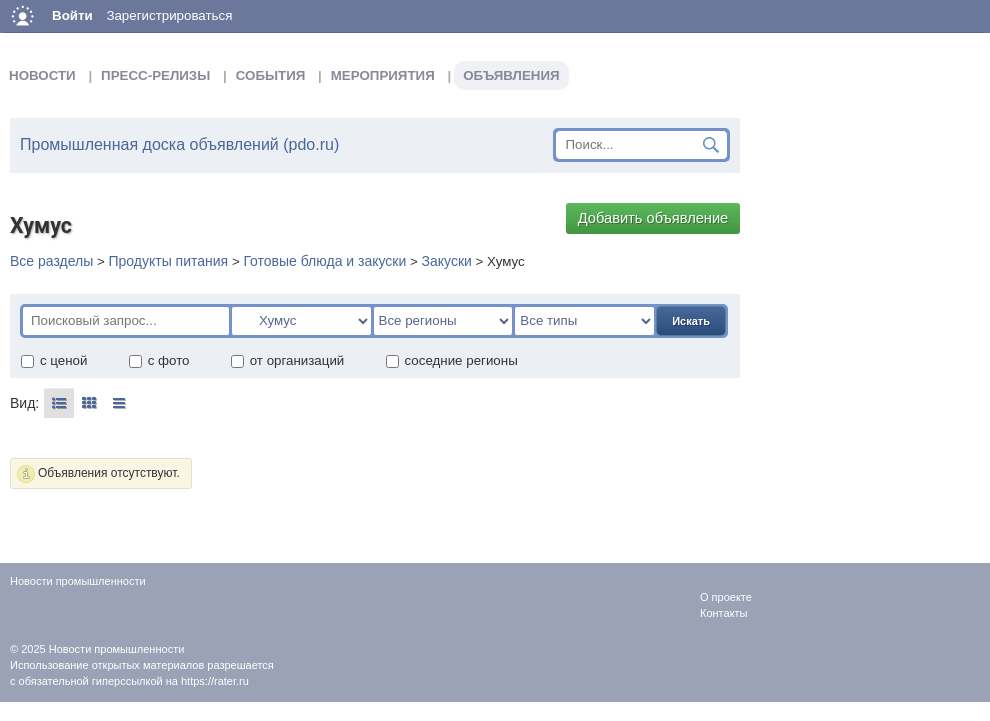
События (271, 75)
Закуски (447, 261)
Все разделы (51, 261)
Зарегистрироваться (169, 15)
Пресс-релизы (155, 75)
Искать (691, 321)
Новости (42, 75)
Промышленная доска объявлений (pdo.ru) (179, 144)
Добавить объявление (653, 218)
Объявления (511, 75)
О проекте (726, 597)
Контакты (724, 613)
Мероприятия (383, 75)
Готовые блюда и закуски (324, 261)
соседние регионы (451, 360)
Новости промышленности (117, 649)
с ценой (53, 360)
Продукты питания (168, 261)
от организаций (287, 360)
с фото (159, 360)
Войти (72, 15)
